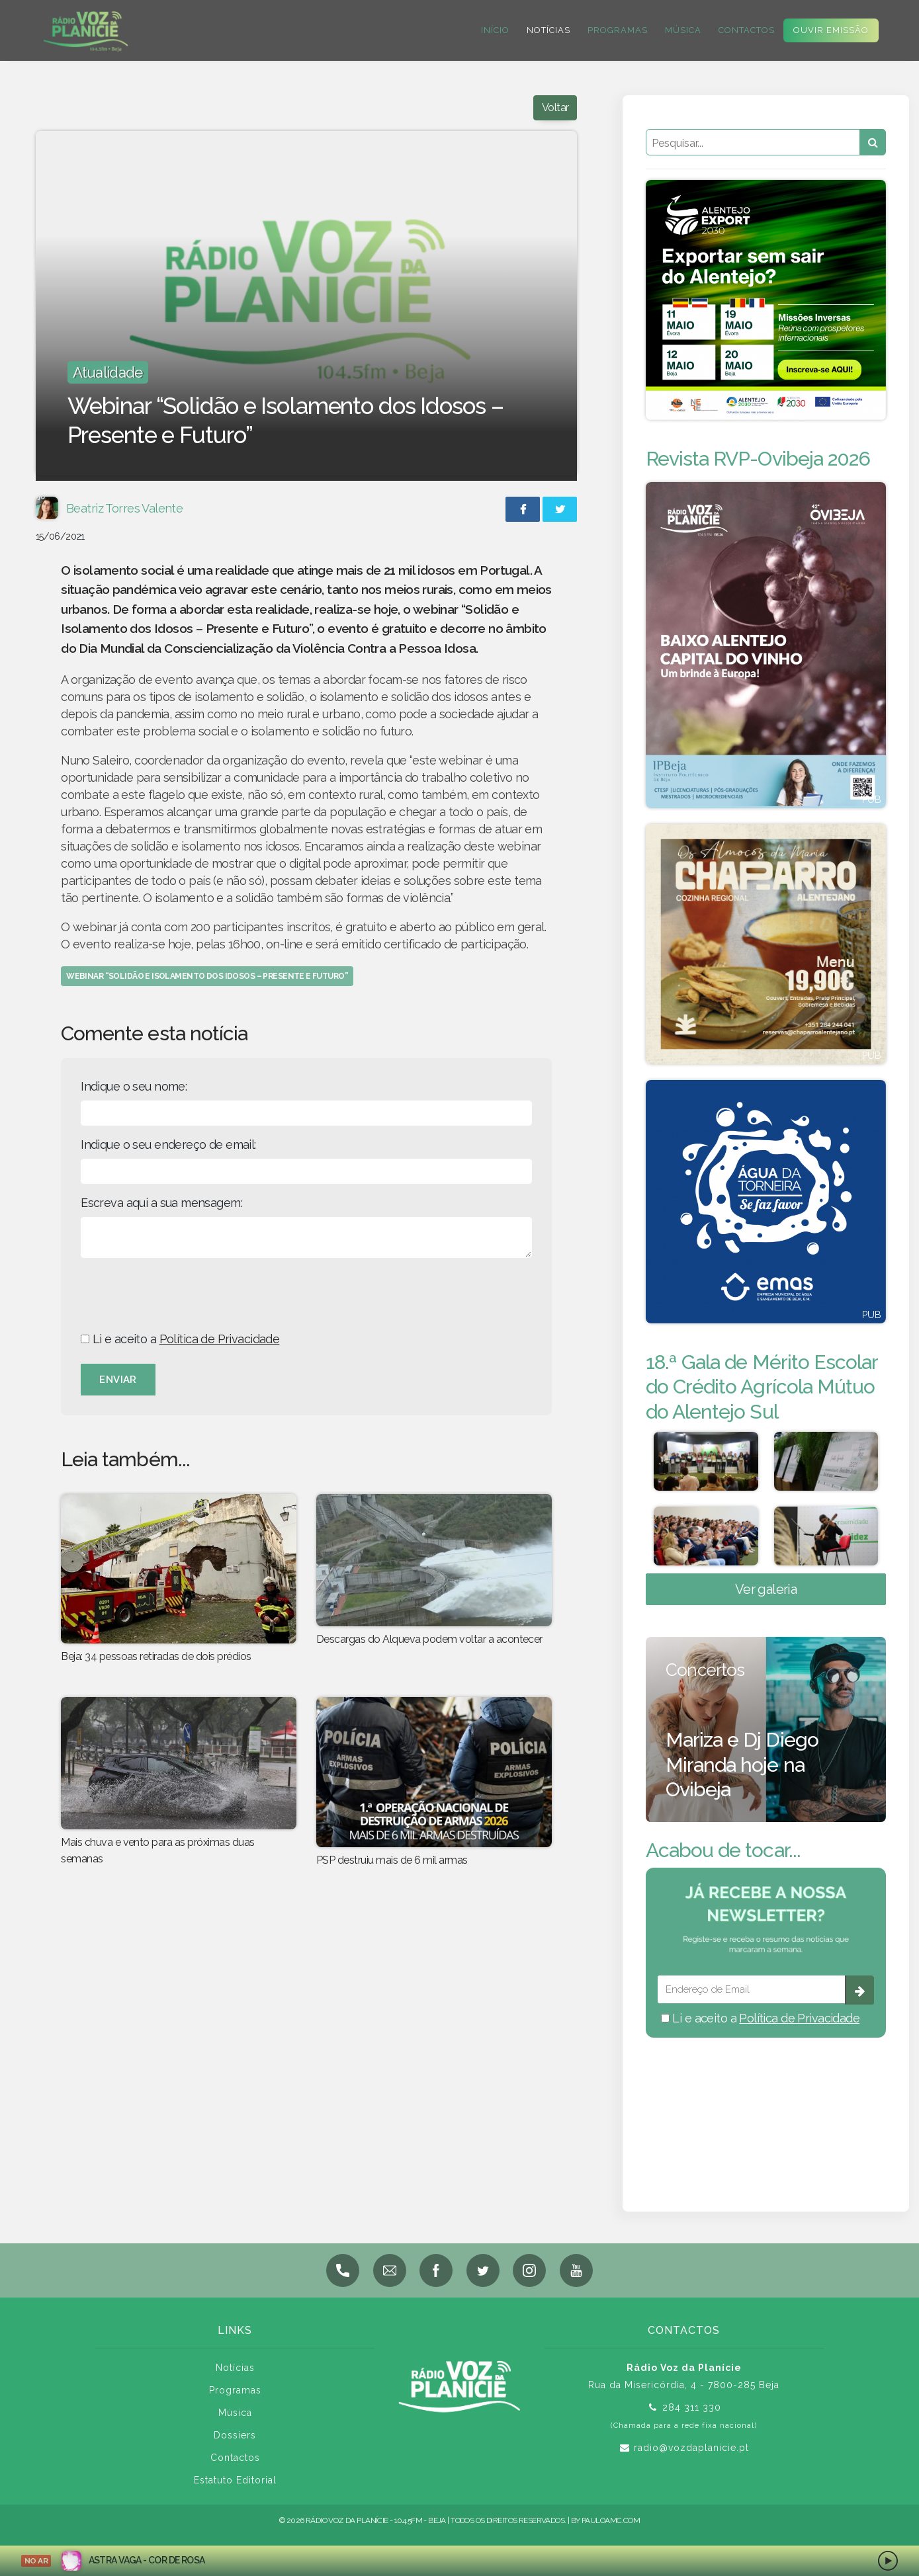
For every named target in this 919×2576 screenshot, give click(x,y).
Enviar (118, 1380)
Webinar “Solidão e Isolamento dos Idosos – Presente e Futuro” (207, 976)
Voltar (555, 107)
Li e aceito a (180, 1339)
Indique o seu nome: (134, 1086)
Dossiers (235, 2435)
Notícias (547, 30)
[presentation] (181, 1294)
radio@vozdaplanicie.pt (691, 2447)
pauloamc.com (611, 2520)
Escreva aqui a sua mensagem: (161, 1203)
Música (682, 30)
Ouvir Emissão (829, 30)
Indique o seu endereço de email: (168, 1144)
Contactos (745, 30)
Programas (616, 30)
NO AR (36, 2560)
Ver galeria (766, 1589)
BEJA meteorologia (766, 2107)
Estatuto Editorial (235, 2480)
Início (494, 30)
